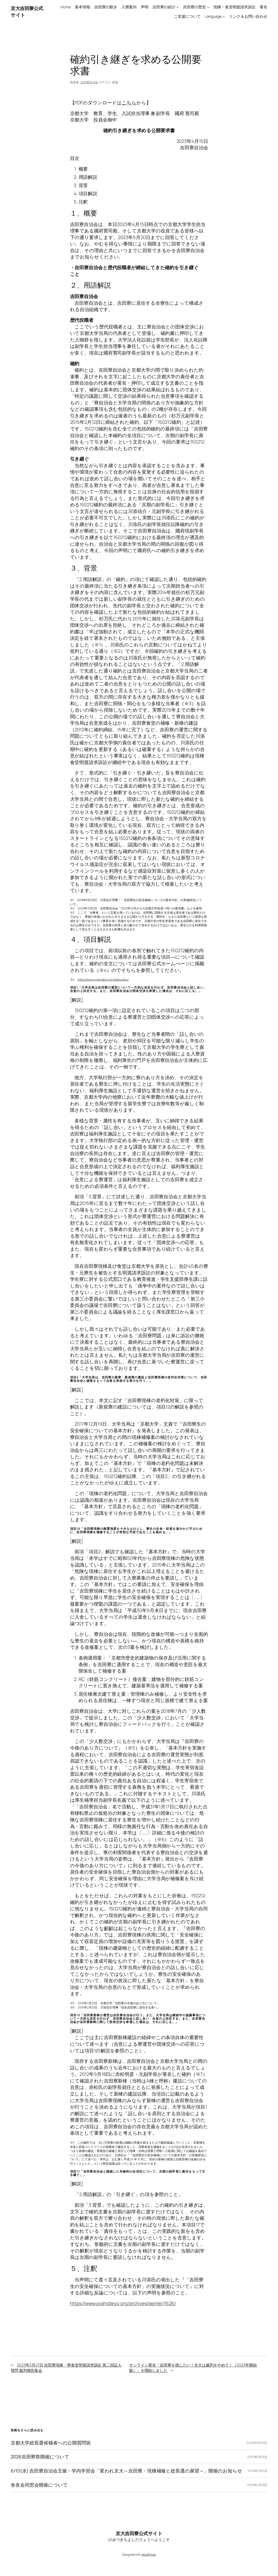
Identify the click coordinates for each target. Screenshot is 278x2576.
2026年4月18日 (257, 2485)
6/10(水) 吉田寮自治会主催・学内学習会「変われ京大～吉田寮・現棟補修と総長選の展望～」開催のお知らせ (126, 2471)
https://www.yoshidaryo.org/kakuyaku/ (103, 979)
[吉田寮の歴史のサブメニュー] (208, 7)
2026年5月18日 (257, 2457)
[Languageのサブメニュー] (224, 16)
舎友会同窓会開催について (39, 2485)
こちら (129, 102)
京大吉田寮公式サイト (139, 2533)
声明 (115, 82)
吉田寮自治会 (89, 82)
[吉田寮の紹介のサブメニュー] (177, 7)
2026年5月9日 (257, 2471)
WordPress (149, 2554)
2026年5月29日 (256, 2443)
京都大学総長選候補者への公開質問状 (51, 2443)
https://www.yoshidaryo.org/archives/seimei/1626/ (123, 2303)
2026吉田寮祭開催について (40, 2456)
